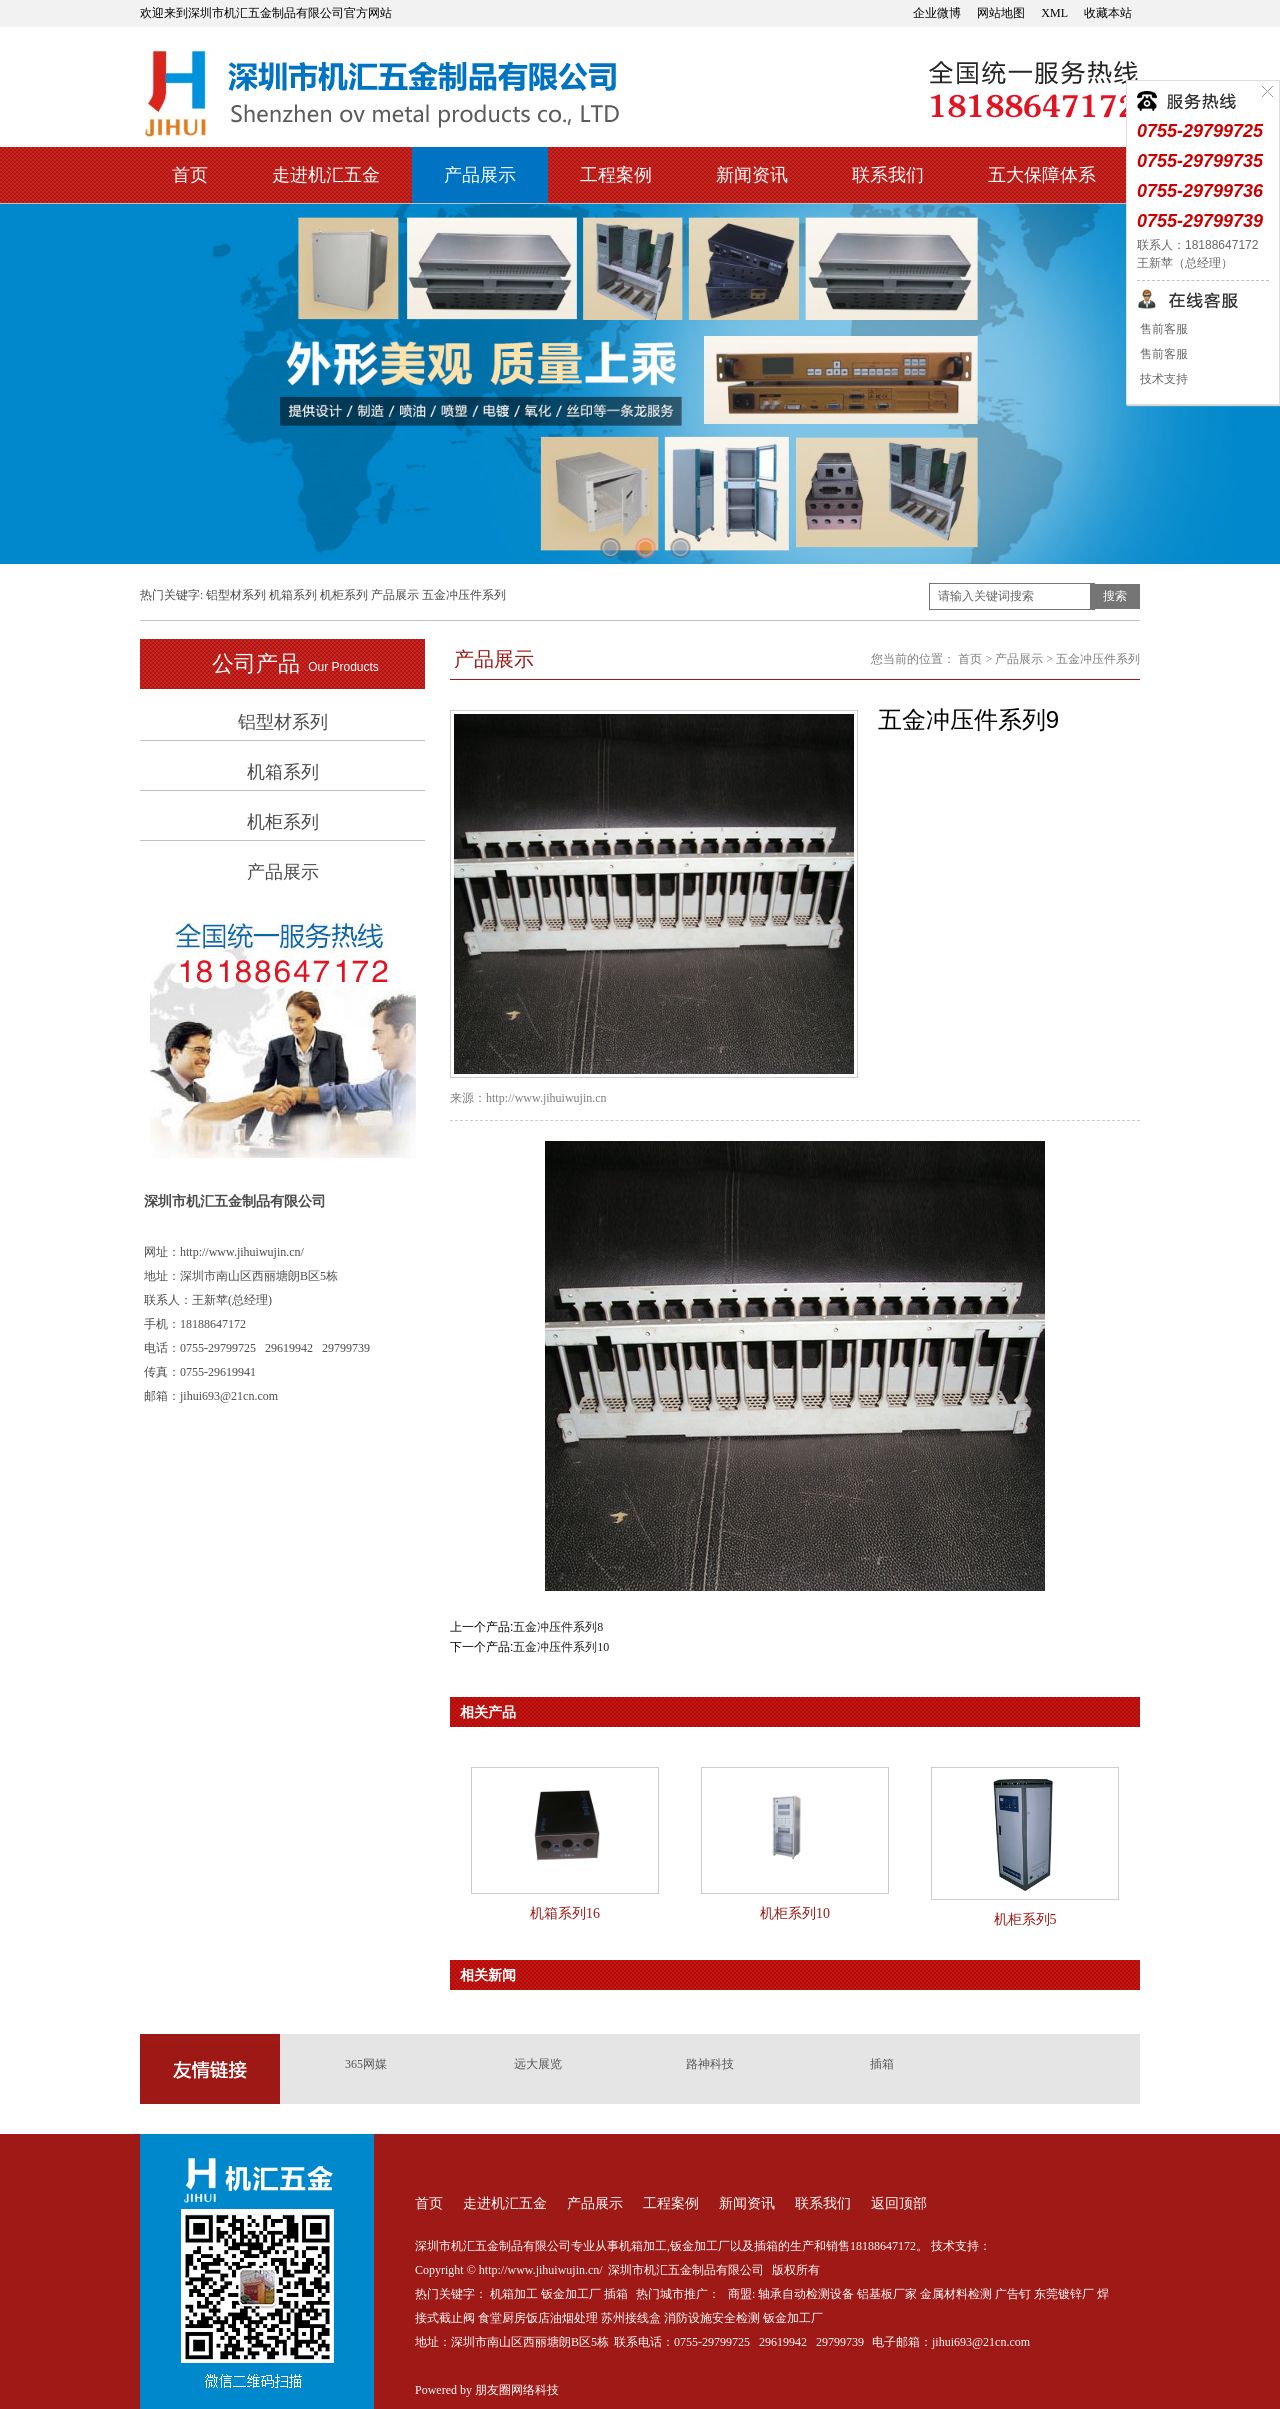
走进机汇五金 (326, 175)
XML (1054, 13)
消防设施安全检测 (712, 2318)
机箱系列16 (565, 1913)
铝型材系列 (236, 595)
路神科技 (710, 2064)
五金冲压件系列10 (561, 1647)
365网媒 (366, 2064)
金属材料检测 (956, 2294)
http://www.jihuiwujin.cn (546, 1098)
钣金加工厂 (571, 2294)
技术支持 (1162, 379)
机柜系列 (344, 595)
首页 (190, 175)
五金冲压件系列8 (558, 1627)
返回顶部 (899, 2203)
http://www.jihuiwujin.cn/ (242, 1252)
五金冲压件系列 (464, 595)
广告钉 (1013, 2294)
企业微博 (937, 13)
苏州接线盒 (631, 2318)
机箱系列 (293, 595)
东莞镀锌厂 (1064, 2294)
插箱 (882, 2064)
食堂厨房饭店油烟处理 (538, 2318)
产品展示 (480, 175)
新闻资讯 (752, 175)
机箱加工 (514, 2294)
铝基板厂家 (887, 2294)
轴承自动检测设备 (806, 2294)
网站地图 (1001, 13)
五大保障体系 (1042, 175)
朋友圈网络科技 (517, 2390)
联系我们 (888, 175)
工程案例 (616, 175)
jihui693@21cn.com (981, 2342)
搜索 (1115, 596)
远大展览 (538, 2064)
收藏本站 (1108, 13)
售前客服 (1162, 329)
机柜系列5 (1025, 1919)
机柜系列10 (795, 1913)
